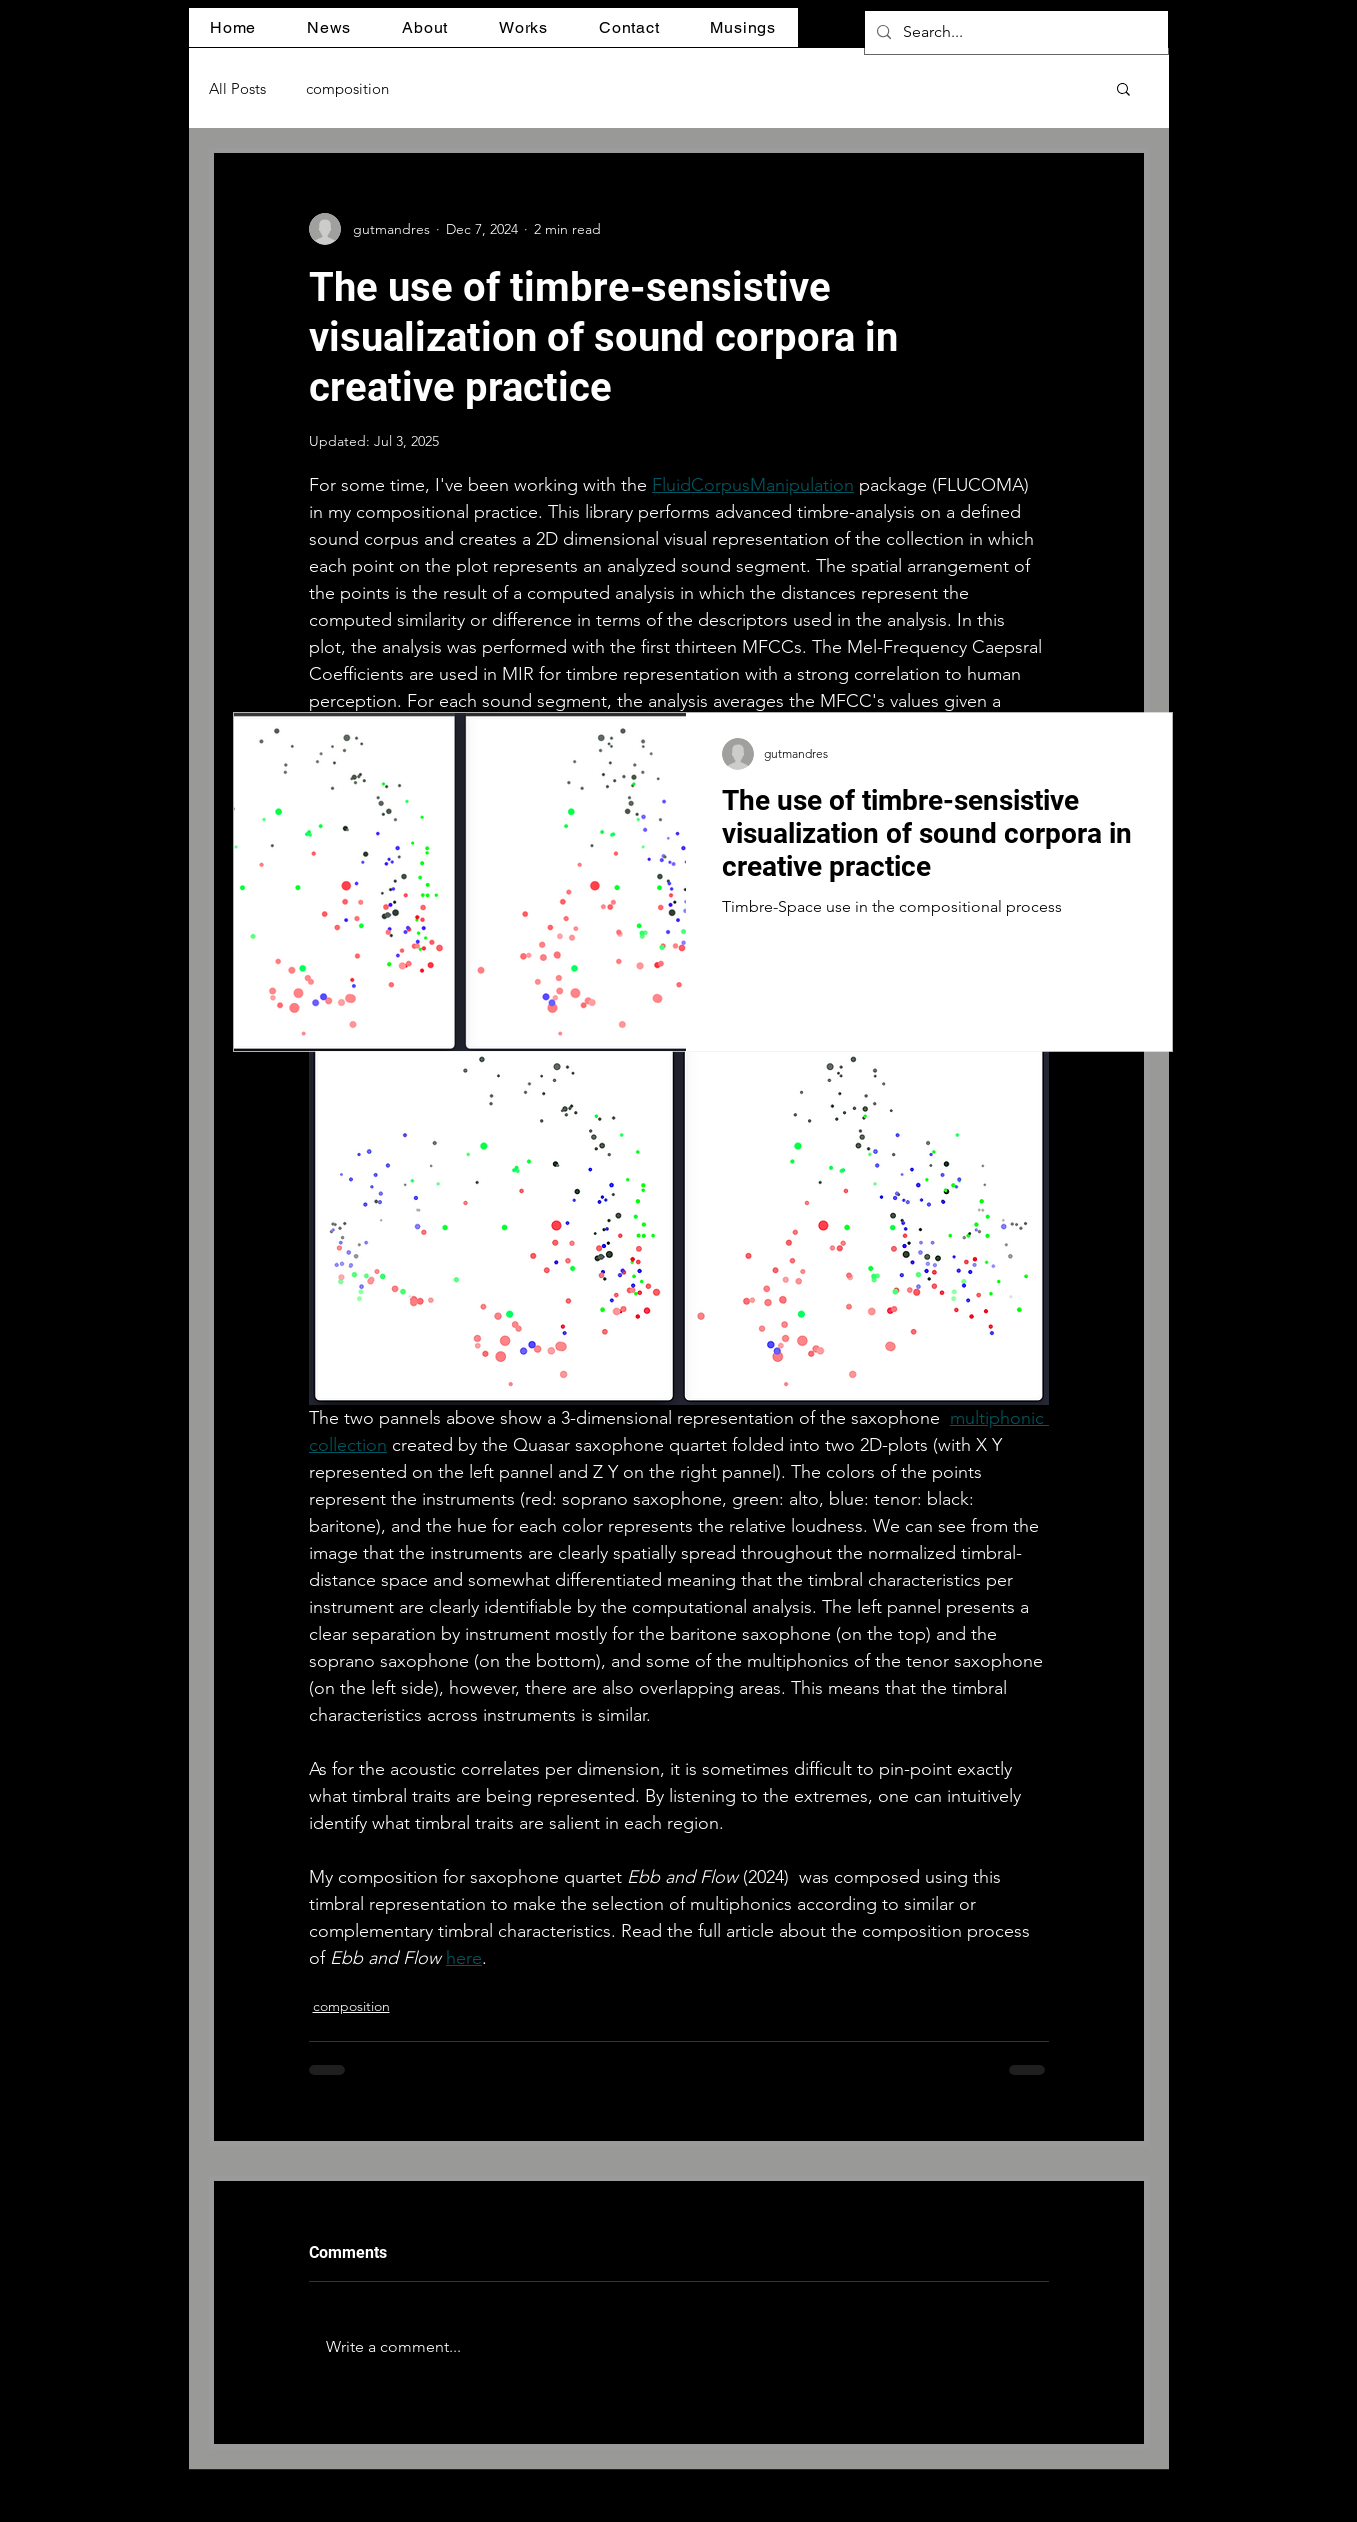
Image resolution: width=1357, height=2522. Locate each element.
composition (347, 88)
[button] (329, 27)
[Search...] (1014, 32)
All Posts (237, 88)
